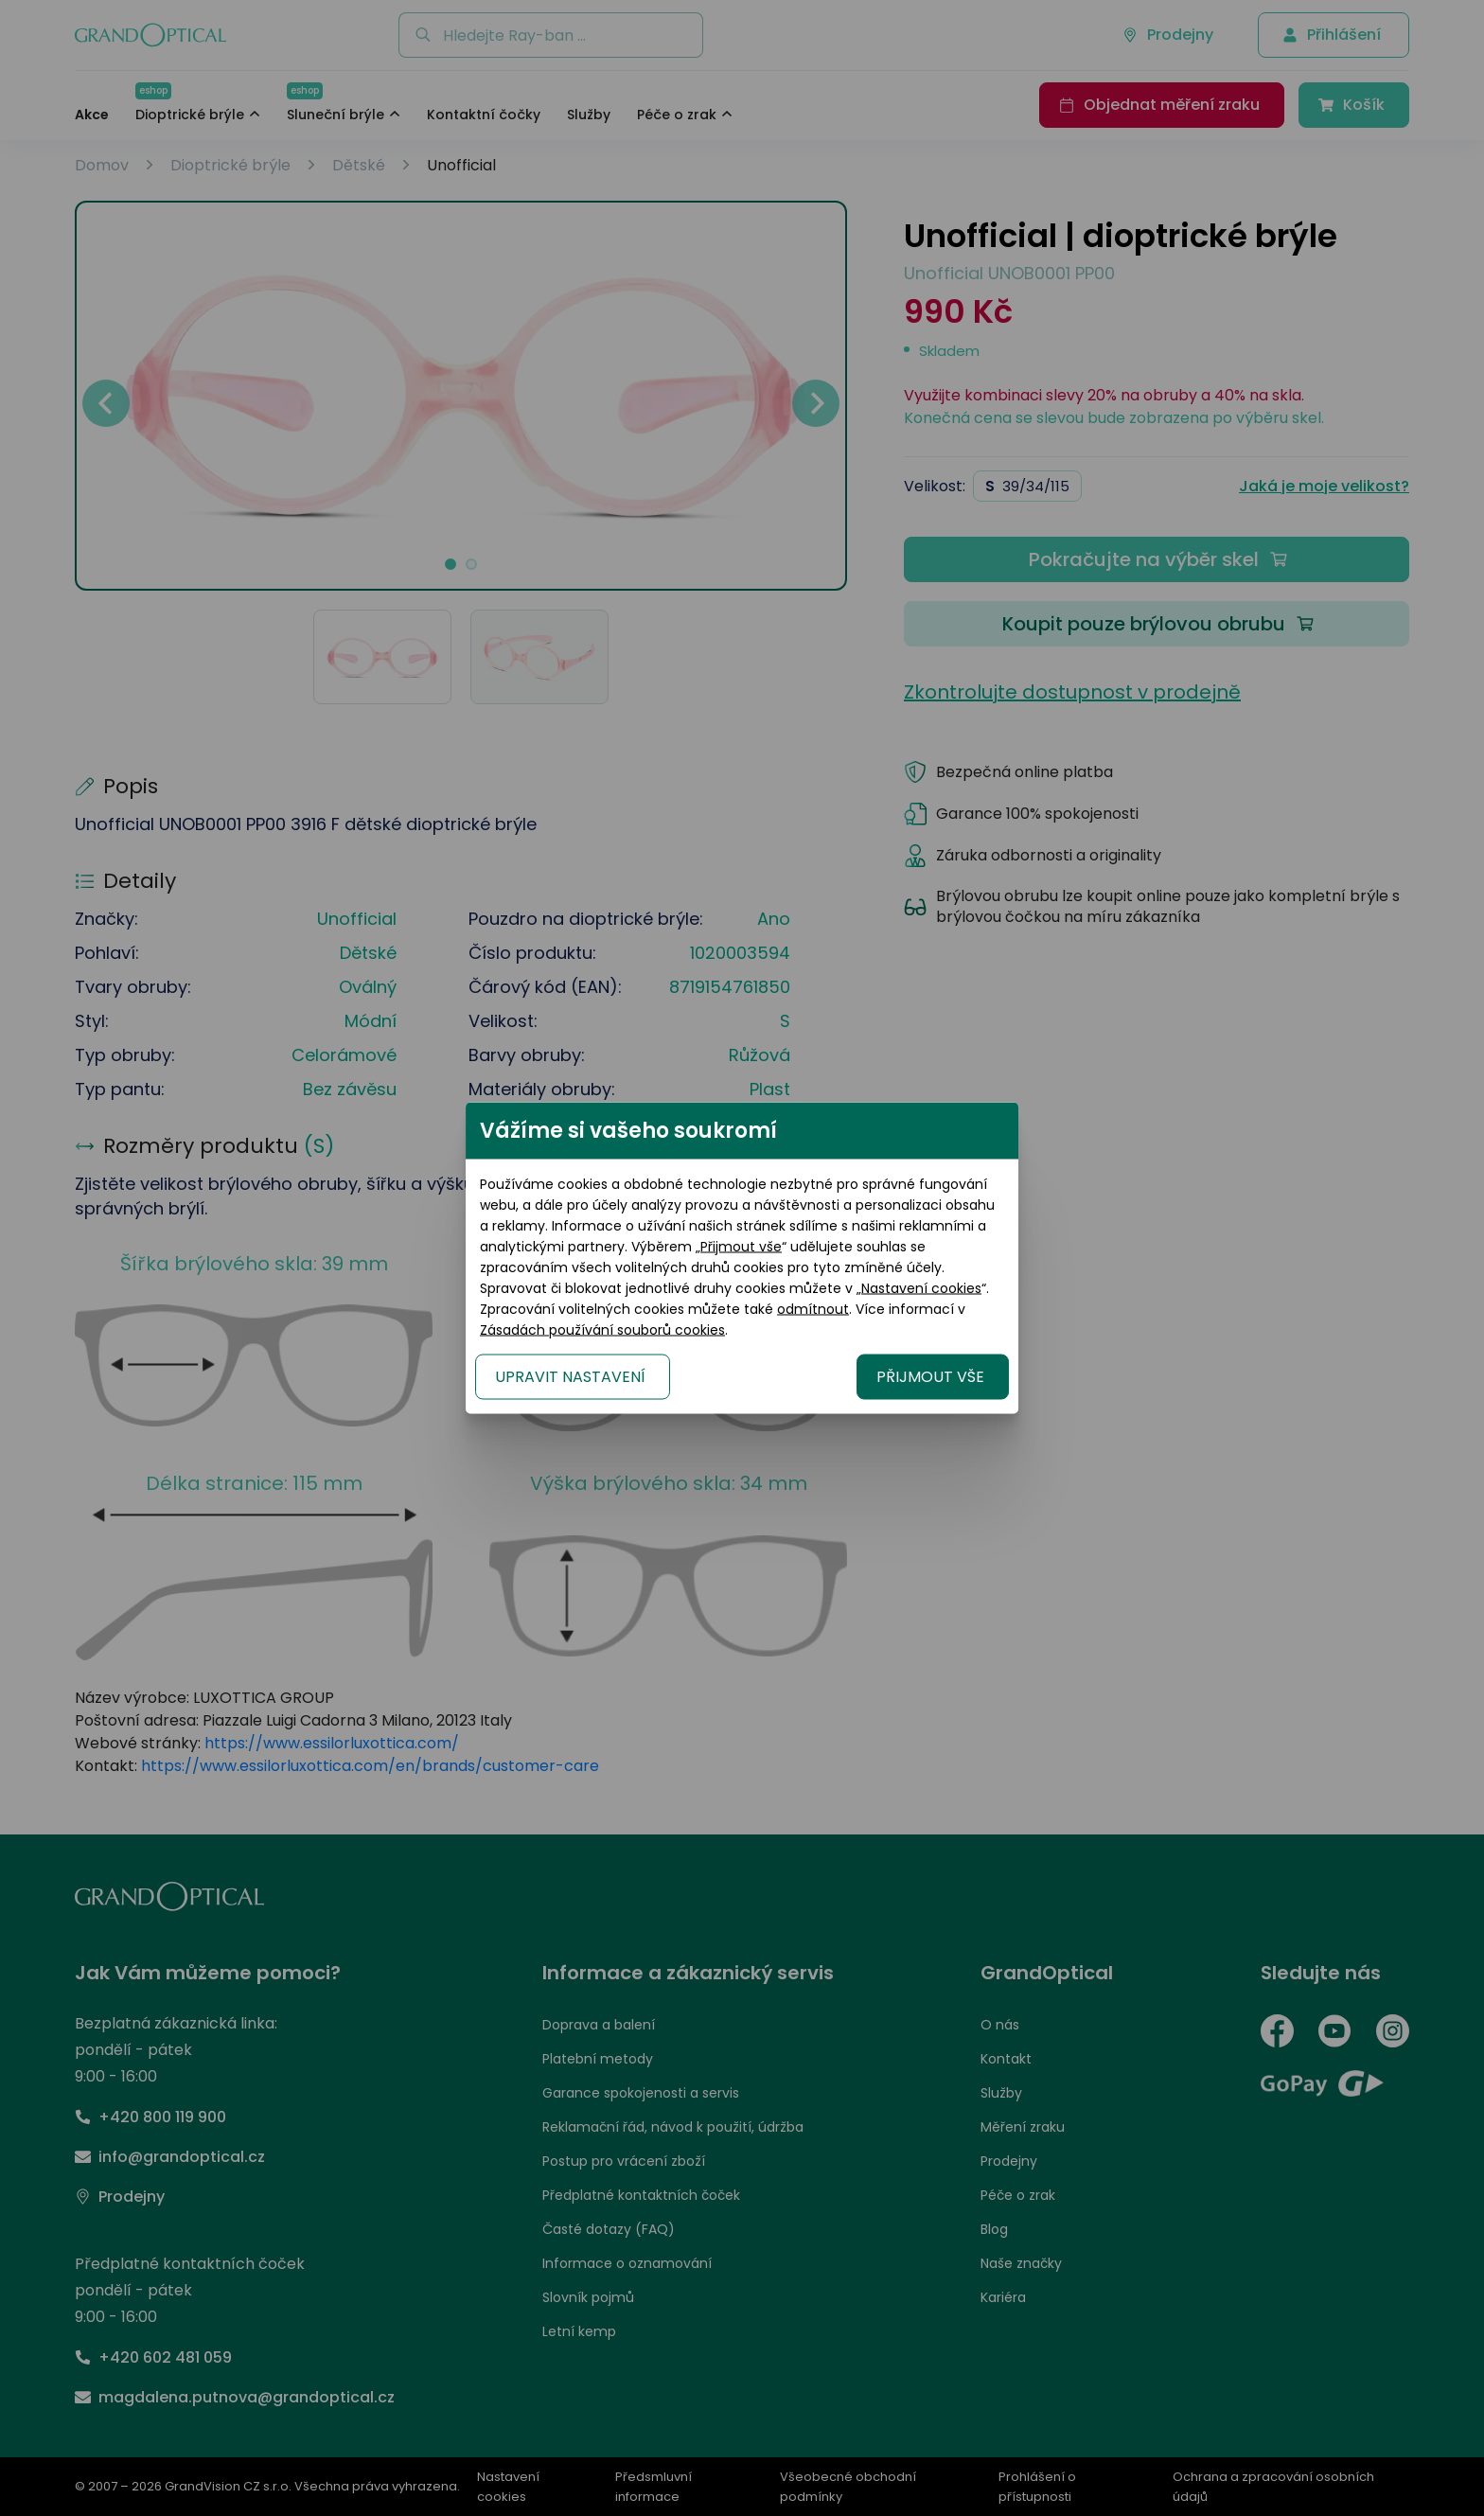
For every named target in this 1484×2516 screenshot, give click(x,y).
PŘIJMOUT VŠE (985, 1366)
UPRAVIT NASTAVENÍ (515, 1366)
